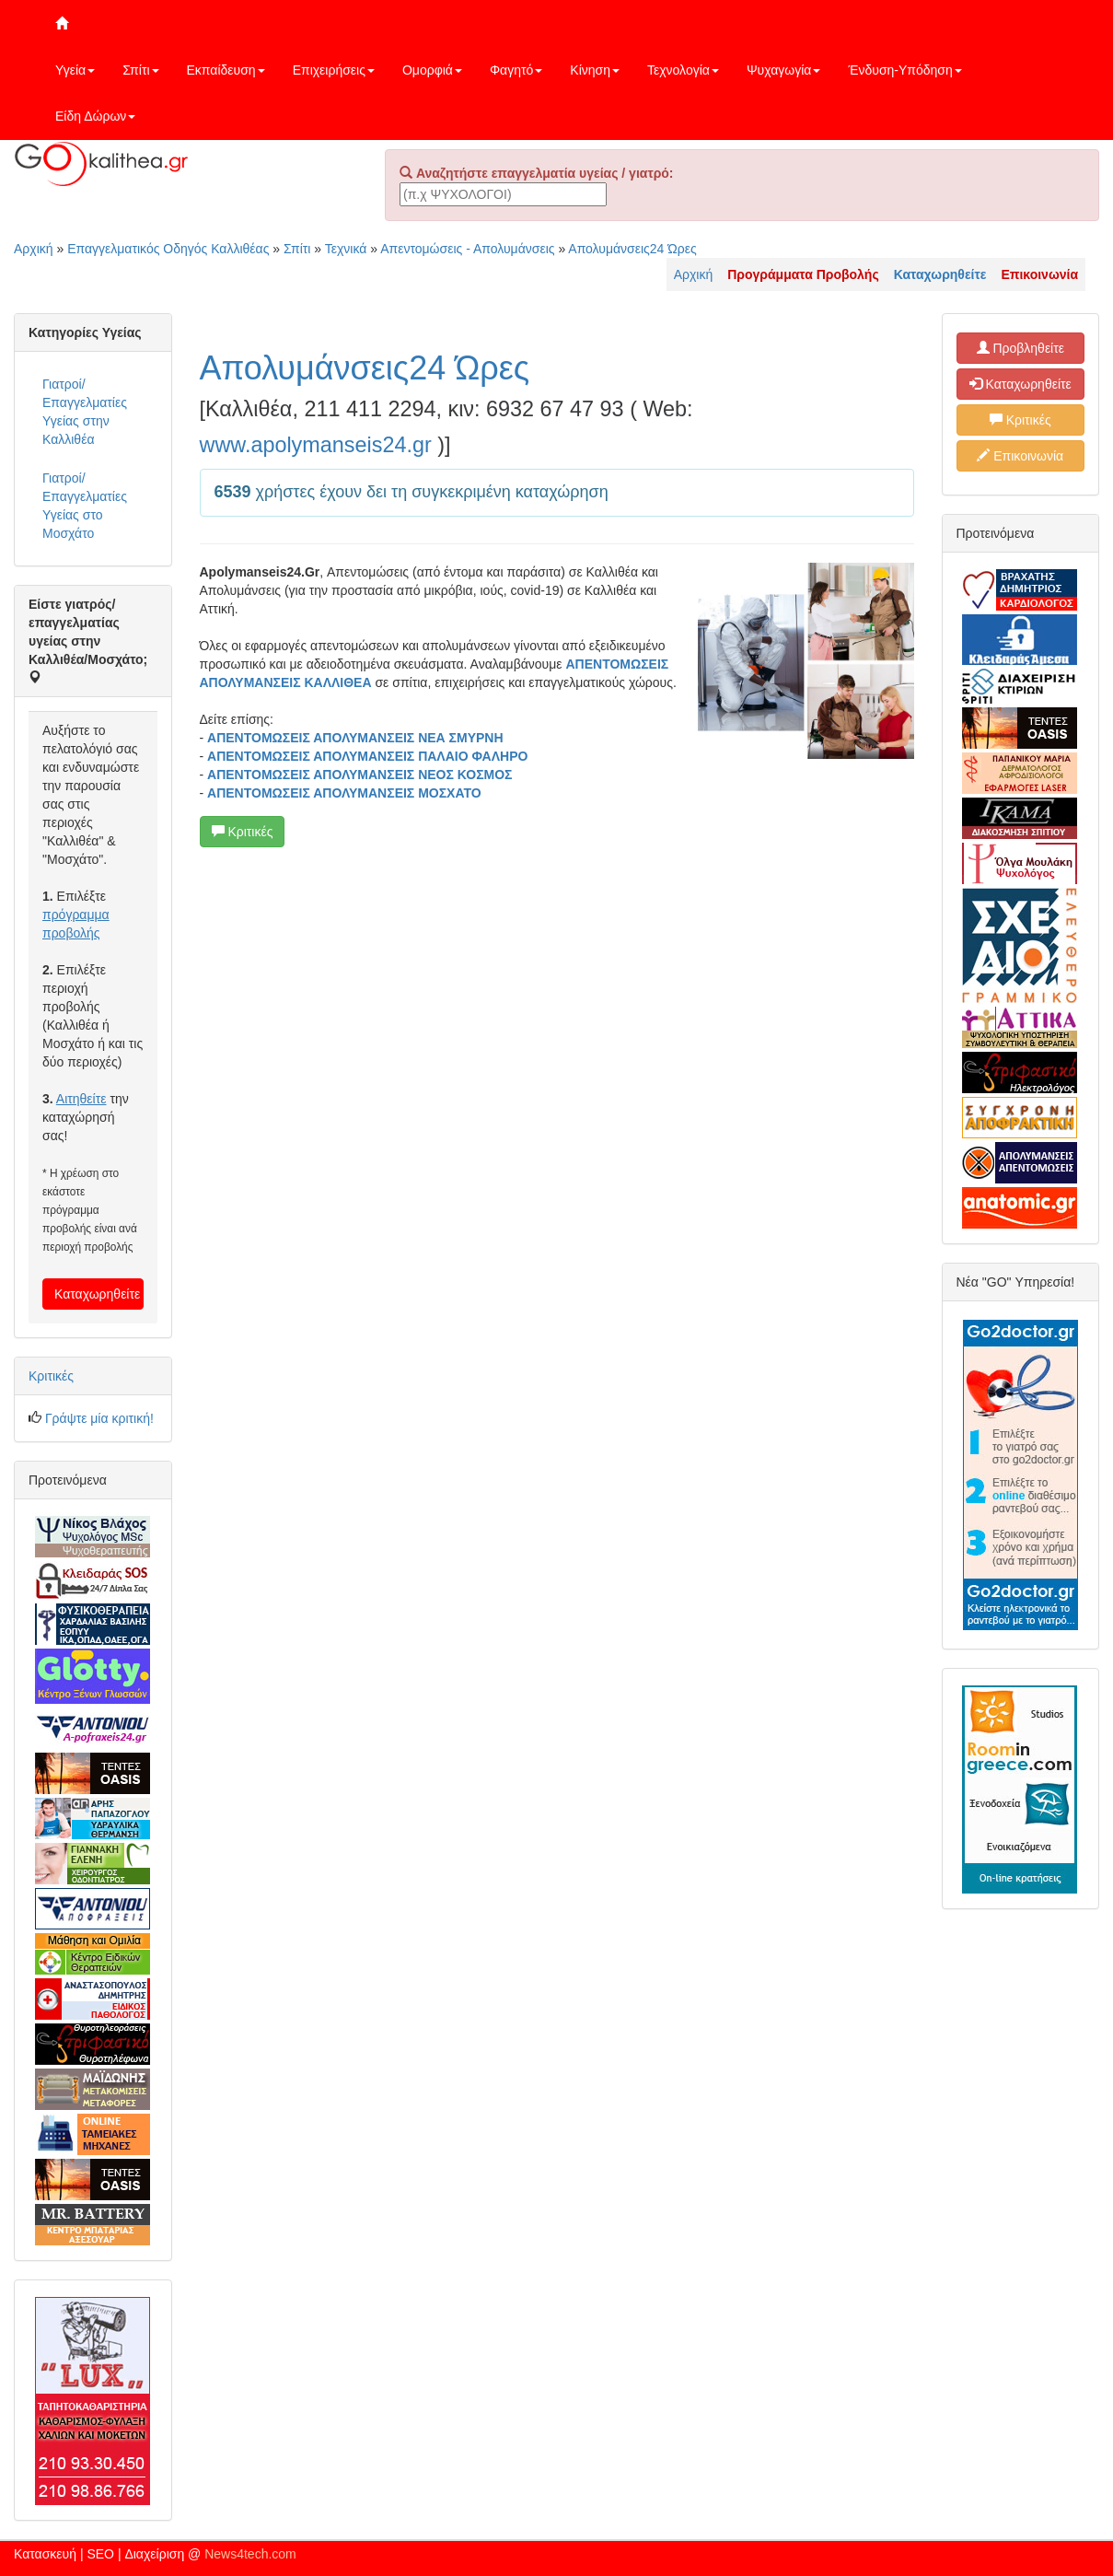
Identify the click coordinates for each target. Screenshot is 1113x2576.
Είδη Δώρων (95, 116)
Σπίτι (140, 70)
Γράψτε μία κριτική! (99, 1418)
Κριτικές (242, 831)
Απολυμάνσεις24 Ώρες (632, 248)
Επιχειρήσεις (334, 70)
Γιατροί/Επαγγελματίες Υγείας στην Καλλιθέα (84, 412)
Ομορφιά (432, 70)
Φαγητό (516, 70)
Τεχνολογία (683, 70)
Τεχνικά (346, 248)
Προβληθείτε (1021, 348)
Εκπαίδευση (226, 70)
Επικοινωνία (1020, 456)
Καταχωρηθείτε (97, 1294)
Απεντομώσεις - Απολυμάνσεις (467, 248)
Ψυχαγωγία (784, 70)
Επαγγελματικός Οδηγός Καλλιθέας (168, 248)
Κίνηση (595, 70)
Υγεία (75, 70)
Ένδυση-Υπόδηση (904, 70)
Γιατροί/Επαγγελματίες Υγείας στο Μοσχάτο (84, 506)
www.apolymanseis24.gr (316, 445)
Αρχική (33, 248)
